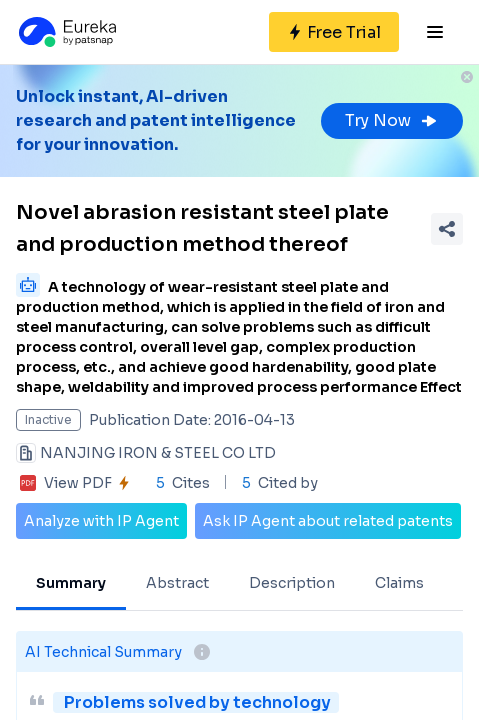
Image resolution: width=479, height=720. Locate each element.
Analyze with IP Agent (101, 521)
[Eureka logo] (66, 32)
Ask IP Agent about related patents (328, 521)
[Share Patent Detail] (447, 229)
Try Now (392, 120)
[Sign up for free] (334, 32)
